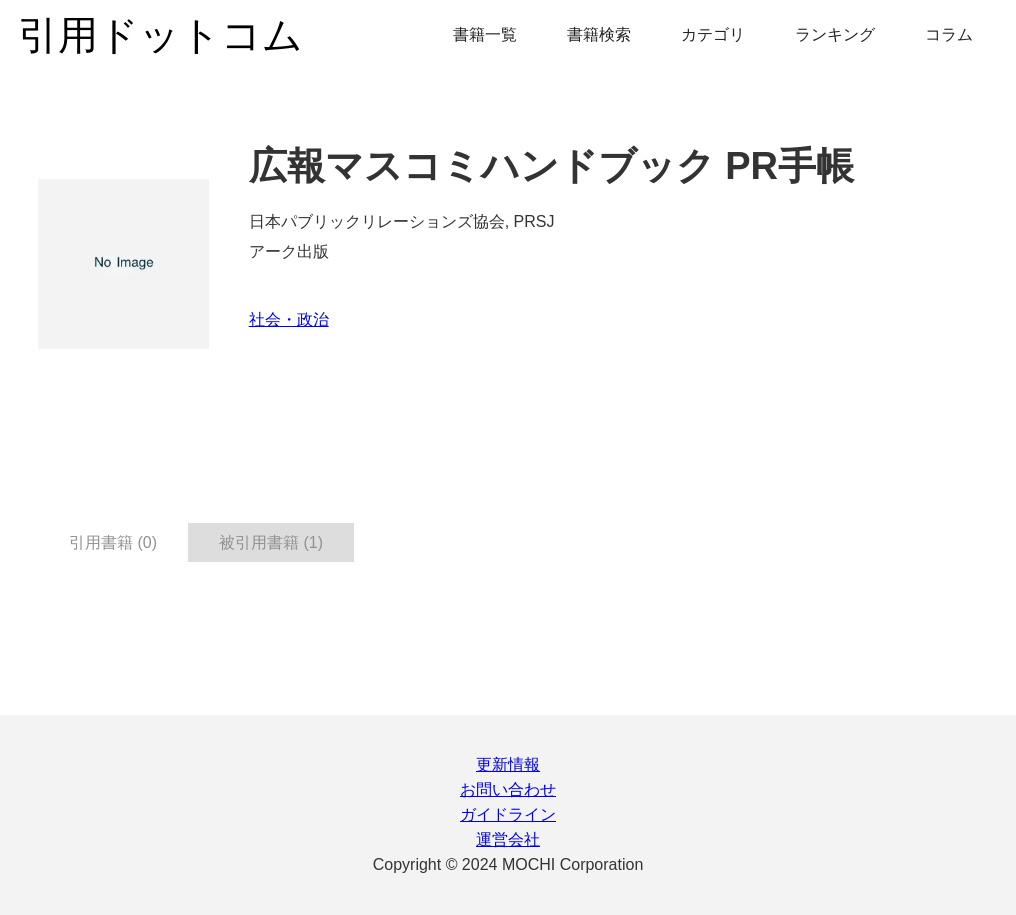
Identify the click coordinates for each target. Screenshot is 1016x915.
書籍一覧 (485, 34)
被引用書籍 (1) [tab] (271, 542)
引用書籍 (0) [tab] (113, 542)
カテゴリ (713, 34)
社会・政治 (289, 319)
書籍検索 (599, 34)
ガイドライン (508, 814)
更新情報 (508, 764)
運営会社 (508, 839)
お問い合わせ (508, 789)
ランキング (835, 34)
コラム (949, 34)
